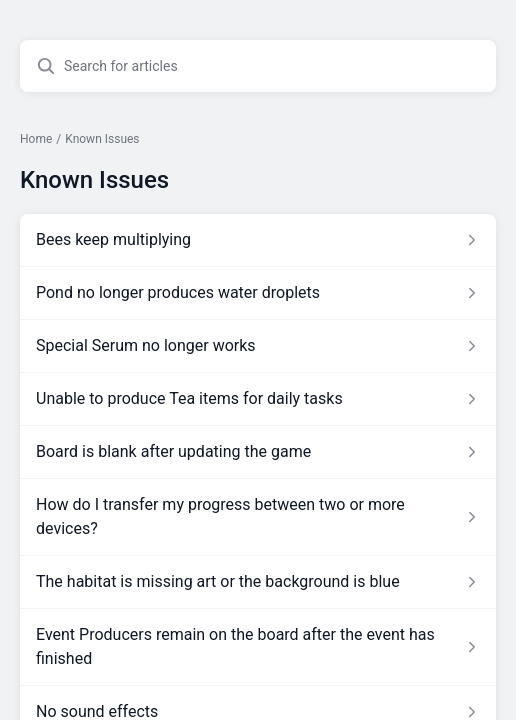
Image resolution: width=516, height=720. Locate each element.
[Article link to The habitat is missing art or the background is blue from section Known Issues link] (258, 582)
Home (36, 139)
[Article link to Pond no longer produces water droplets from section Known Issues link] (258, 293)
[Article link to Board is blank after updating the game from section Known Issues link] (258, 452)
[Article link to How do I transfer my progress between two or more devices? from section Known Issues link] (258, 517)
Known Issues (102, 139)
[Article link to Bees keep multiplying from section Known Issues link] (258, 240)
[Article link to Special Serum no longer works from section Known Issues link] (258, 346)
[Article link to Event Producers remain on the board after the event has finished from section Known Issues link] (258, 647)
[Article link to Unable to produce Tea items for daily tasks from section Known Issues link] (258, 399)
